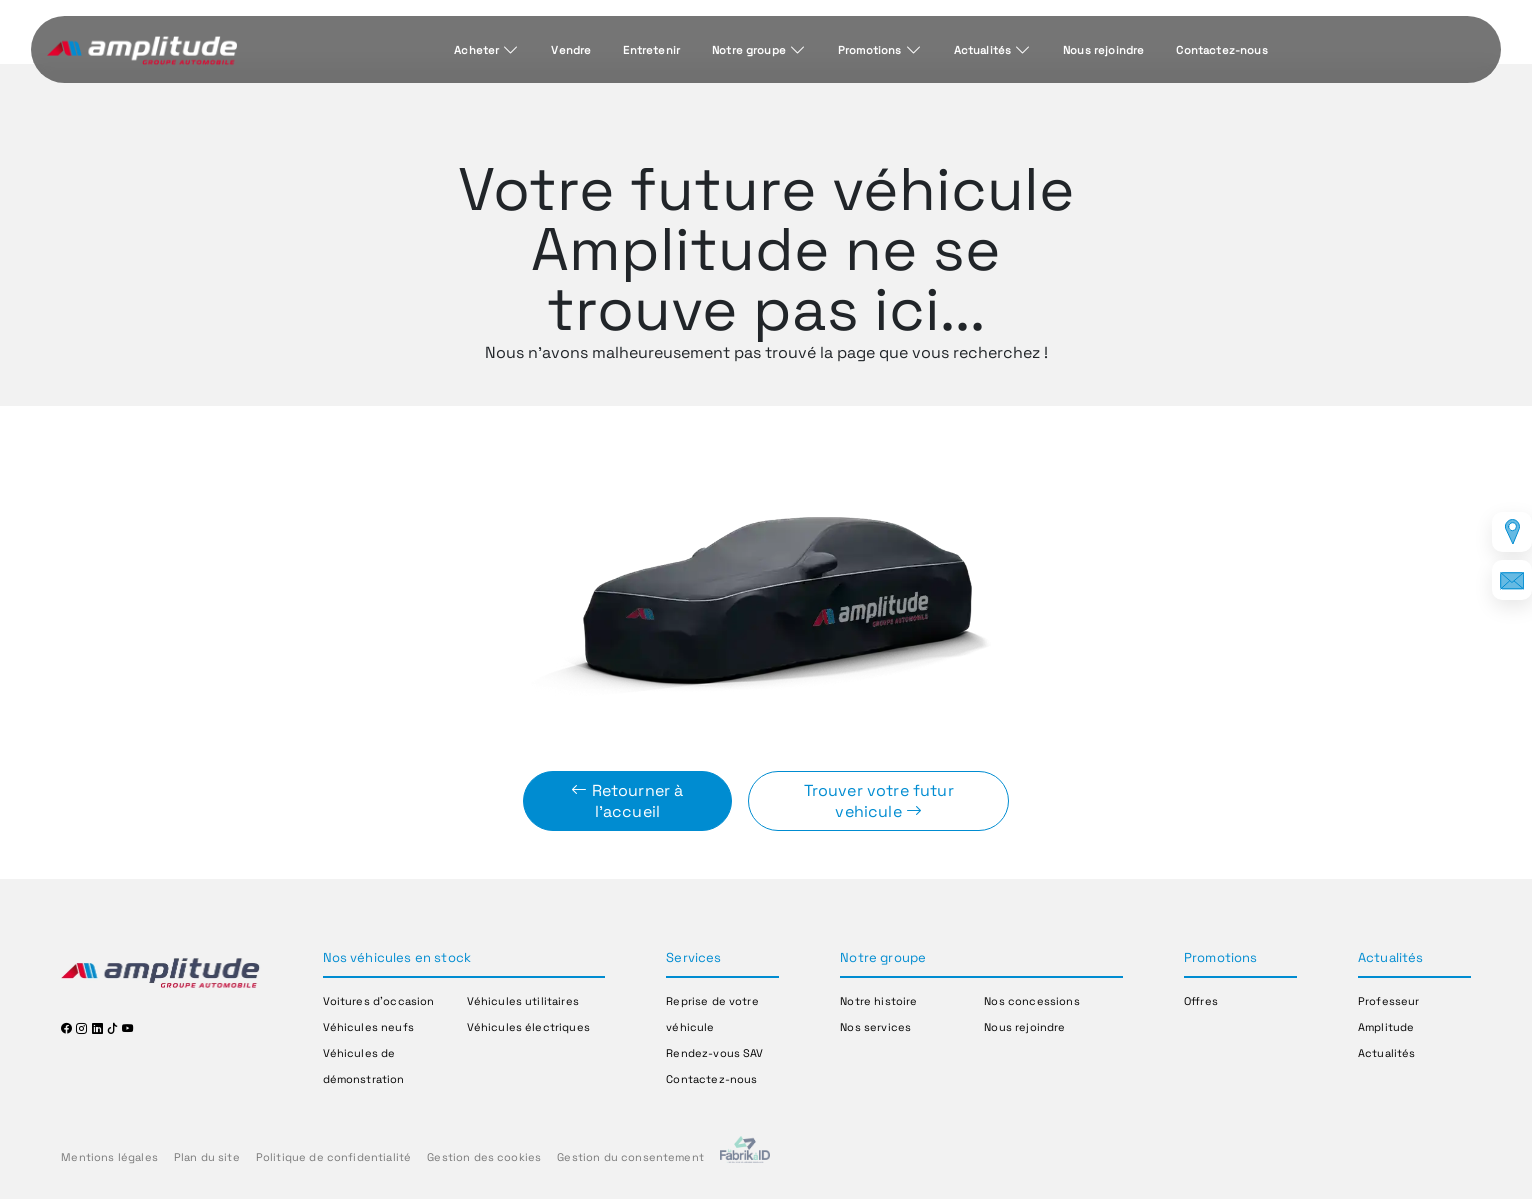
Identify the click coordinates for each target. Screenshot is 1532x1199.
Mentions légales (109, 1157)
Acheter (476, 50)
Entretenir (651, 50)
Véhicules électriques (528, 1027)
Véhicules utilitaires (523, 1001)
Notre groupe (749, 50)
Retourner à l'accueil (627, 801)
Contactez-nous (1221, 50)
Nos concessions (1031, 1001)
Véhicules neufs (368, 1027)
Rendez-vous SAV (714, 1053)
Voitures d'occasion (379, 1001)
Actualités (983, 50)
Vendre (571, 50)
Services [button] (693, 957)
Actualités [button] (1391, 957)
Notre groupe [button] (883, 957)
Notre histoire (878, 1001)
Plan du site (207, 1157)
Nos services (875, 1027)
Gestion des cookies (484, 1157)
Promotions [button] (1221, 957)
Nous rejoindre (1103, 50)
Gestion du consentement (630, 1157)
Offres (1201, 1001)
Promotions (870, 50)
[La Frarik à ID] (745, 1157)
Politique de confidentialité (333, 1157)
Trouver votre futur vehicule (879, 801)
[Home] (142, 51)
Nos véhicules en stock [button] (397, 957)
